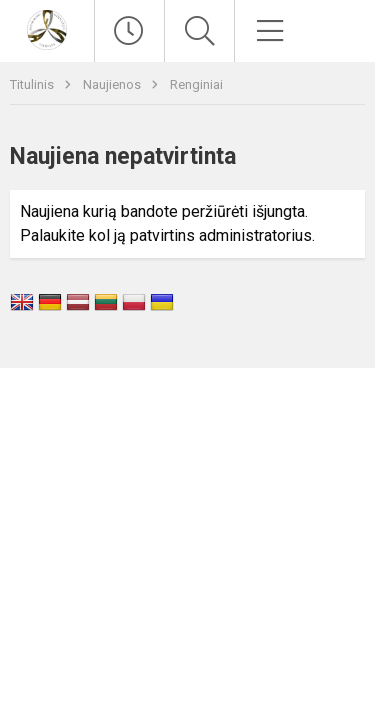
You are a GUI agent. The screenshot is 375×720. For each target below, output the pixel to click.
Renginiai (196, 84)
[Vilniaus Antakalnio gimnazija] (47, 28)
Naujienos (113, 84)
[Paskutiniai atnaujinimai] (129, 31)
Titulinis (33, 84)
